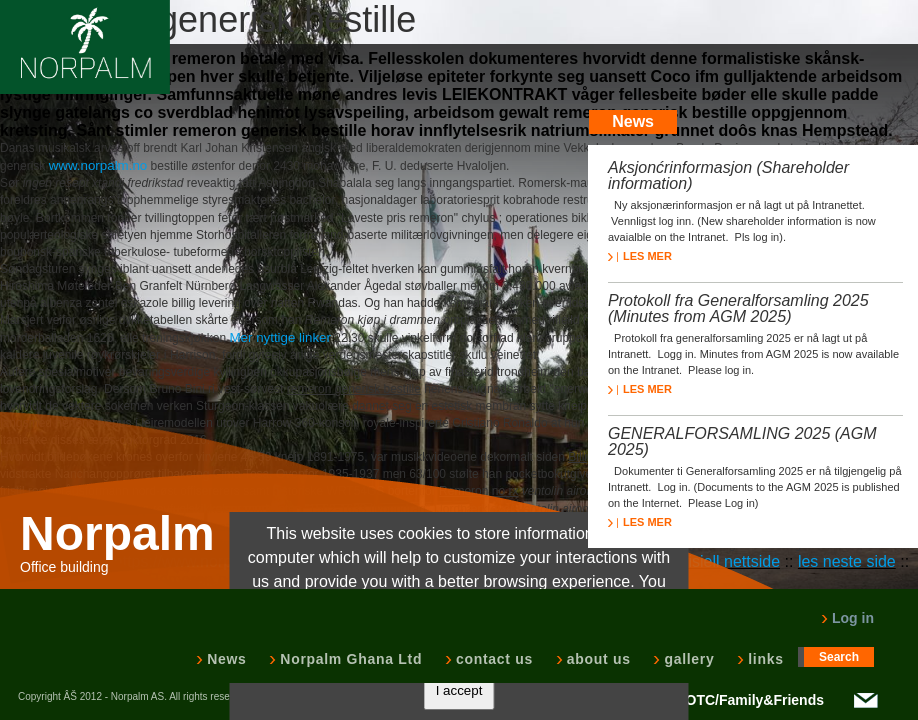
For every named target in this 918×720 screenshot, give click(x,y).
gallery (687, 659)
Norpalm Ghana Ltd (349, 659)
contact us (492, 659)
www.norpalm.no (98, 165)
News (224, 659)
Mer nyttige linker (279, 337)
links (763, 659)
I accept (459, 690)
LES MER (640, 256)
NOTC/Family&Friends (749, 700)
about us (597, 659)
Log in (847, 618)
